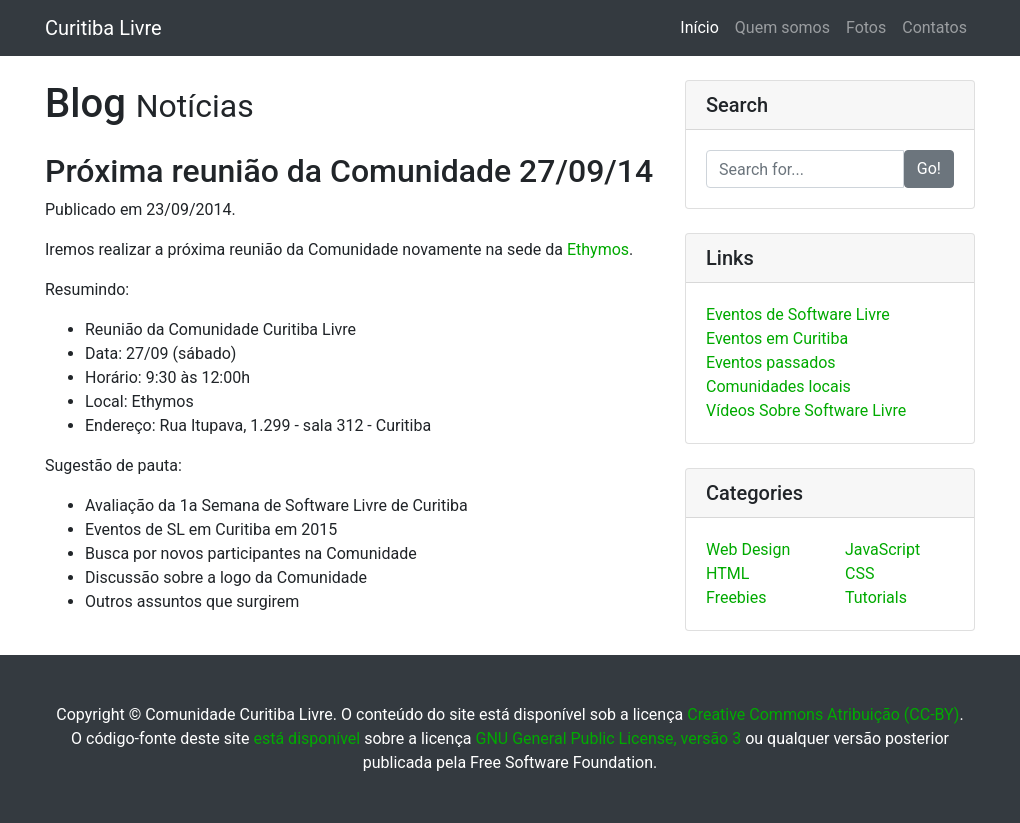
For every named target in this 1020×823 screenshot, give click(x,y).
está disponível (306, 738)
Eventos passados (771, 362)
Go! (929, 168)
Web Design (748, 549)
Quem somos (782, 27)
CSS (859, 573)
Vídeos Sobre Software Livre (806, 410)
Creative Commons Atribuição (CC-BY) (823, 714)
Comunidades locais (778, 386)
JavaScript (882, 549)
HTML (727, 573)
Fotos (866, 27)
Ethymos (598, 249)
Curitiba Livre (103, 28)
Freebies (736, 597)
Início (703, 26)
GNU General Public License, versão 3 (608, 738)
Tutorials (876, 597)
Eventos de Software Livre (798, 314)
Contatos (934, 27)
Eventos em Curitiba (777, 338)
